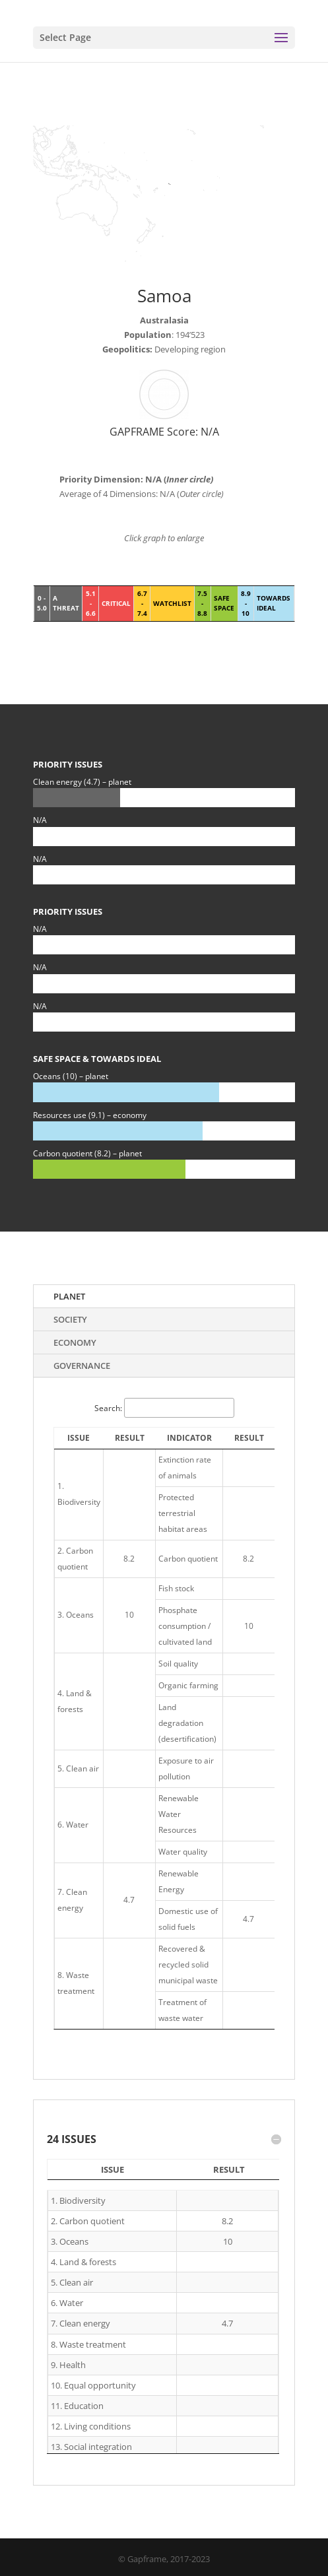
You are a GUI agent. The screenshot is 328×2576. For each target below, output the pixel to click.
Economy (74, 1342)
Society (70, 1319)
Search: (164, 1408)
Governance (81, 1365)
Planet (69, 1296)
